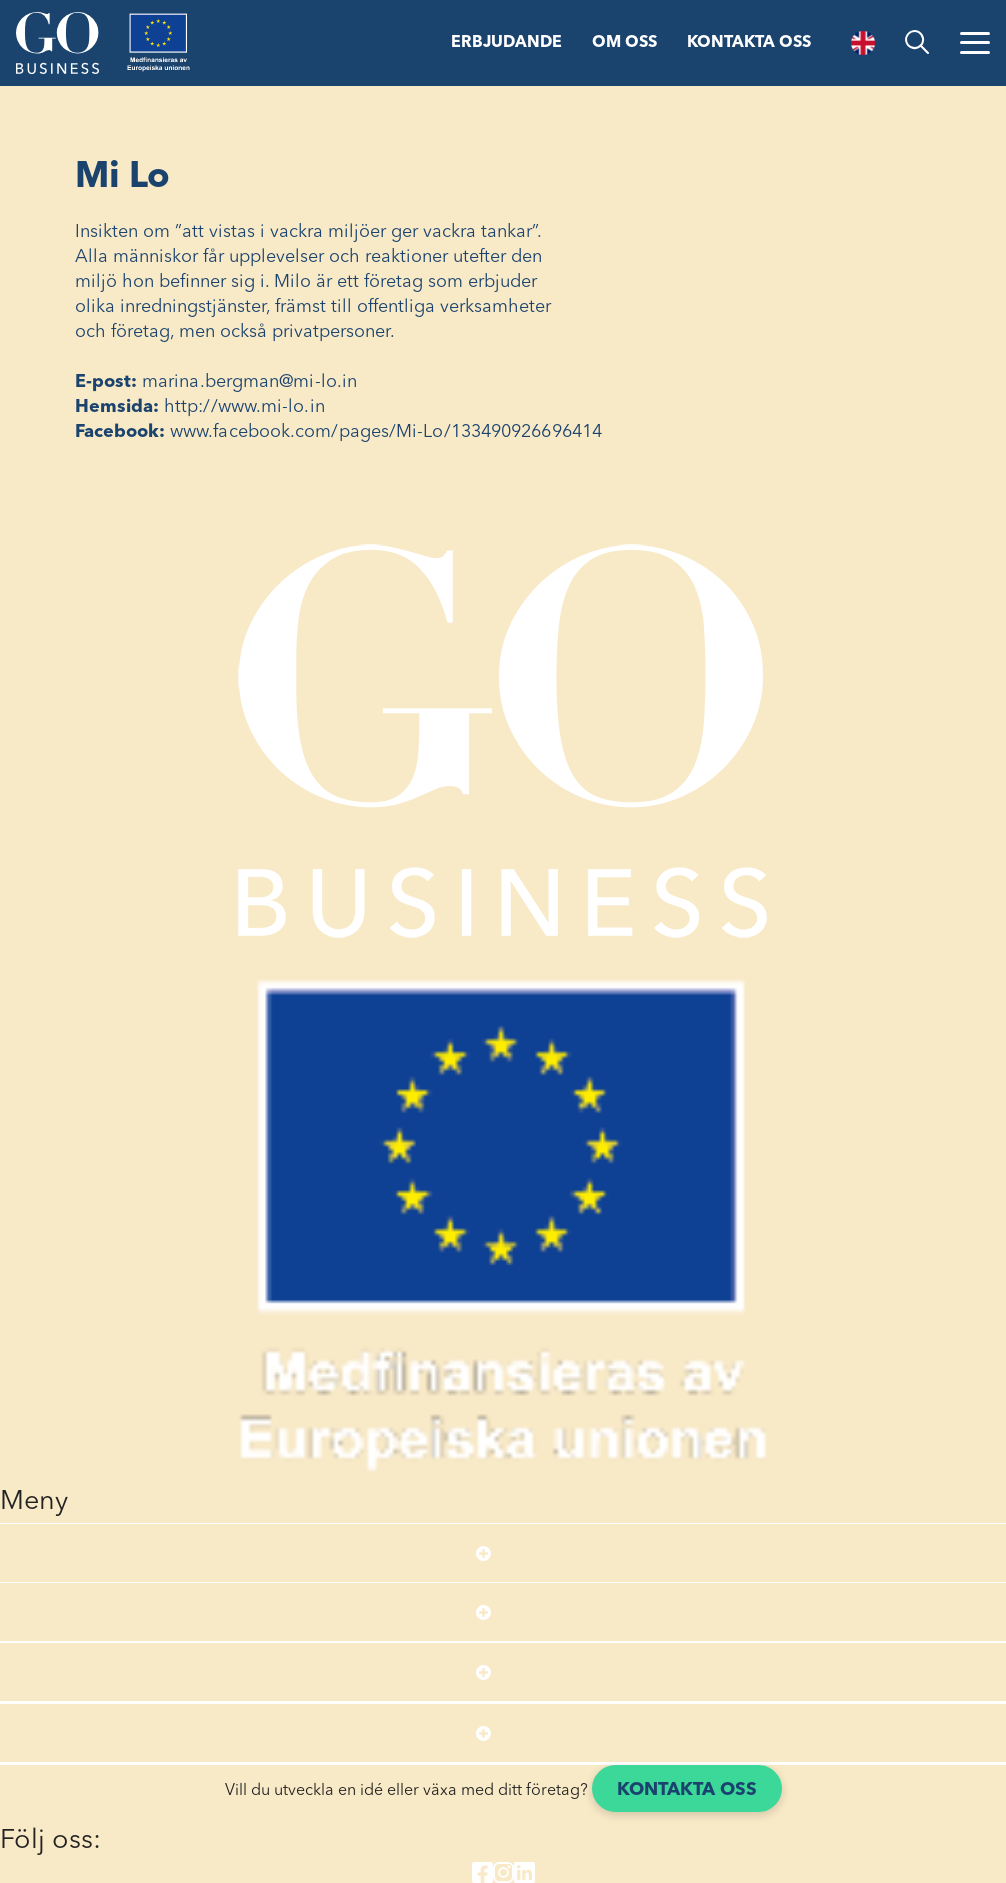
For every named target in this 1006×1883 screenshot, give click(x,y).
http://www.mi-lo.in (244, 407)
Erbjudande (506, 43)
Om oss (624, 43)
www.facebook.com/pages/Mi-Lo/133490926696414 (386, 432)
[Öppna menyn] (975, 43)
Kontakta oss (749, 43)
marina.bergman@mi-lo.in (249, 382)
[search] (917, 42)
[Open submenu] (483, 1553)
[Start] (57, 43)
